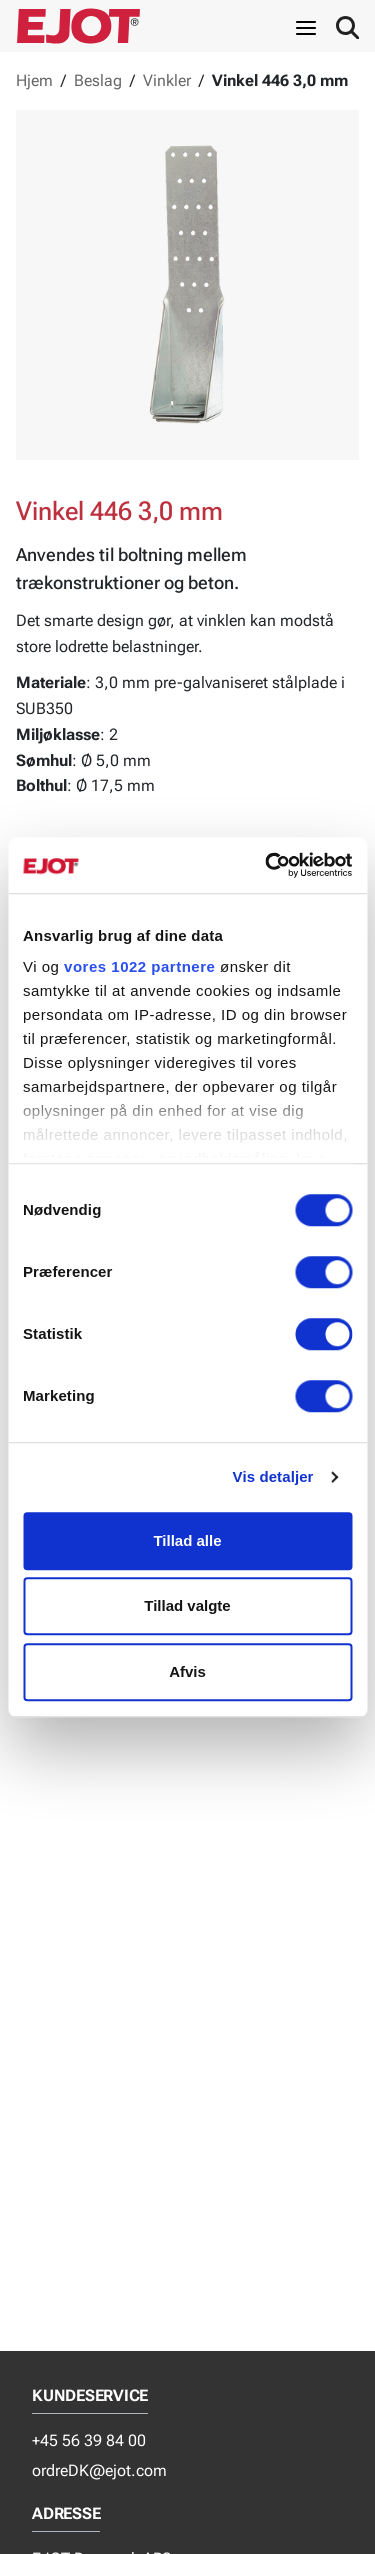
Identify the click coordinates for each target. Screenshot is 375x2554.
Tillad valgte (187, 1605)
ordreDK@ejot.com (99, 2470)
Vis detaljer (273, 1476)
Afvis (187, 1671)
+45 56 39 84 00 (89, 2440)
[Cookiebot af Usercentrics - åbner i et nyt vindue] (267, 865)
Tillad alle (187, 1540)
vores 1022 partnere (139, 966)
